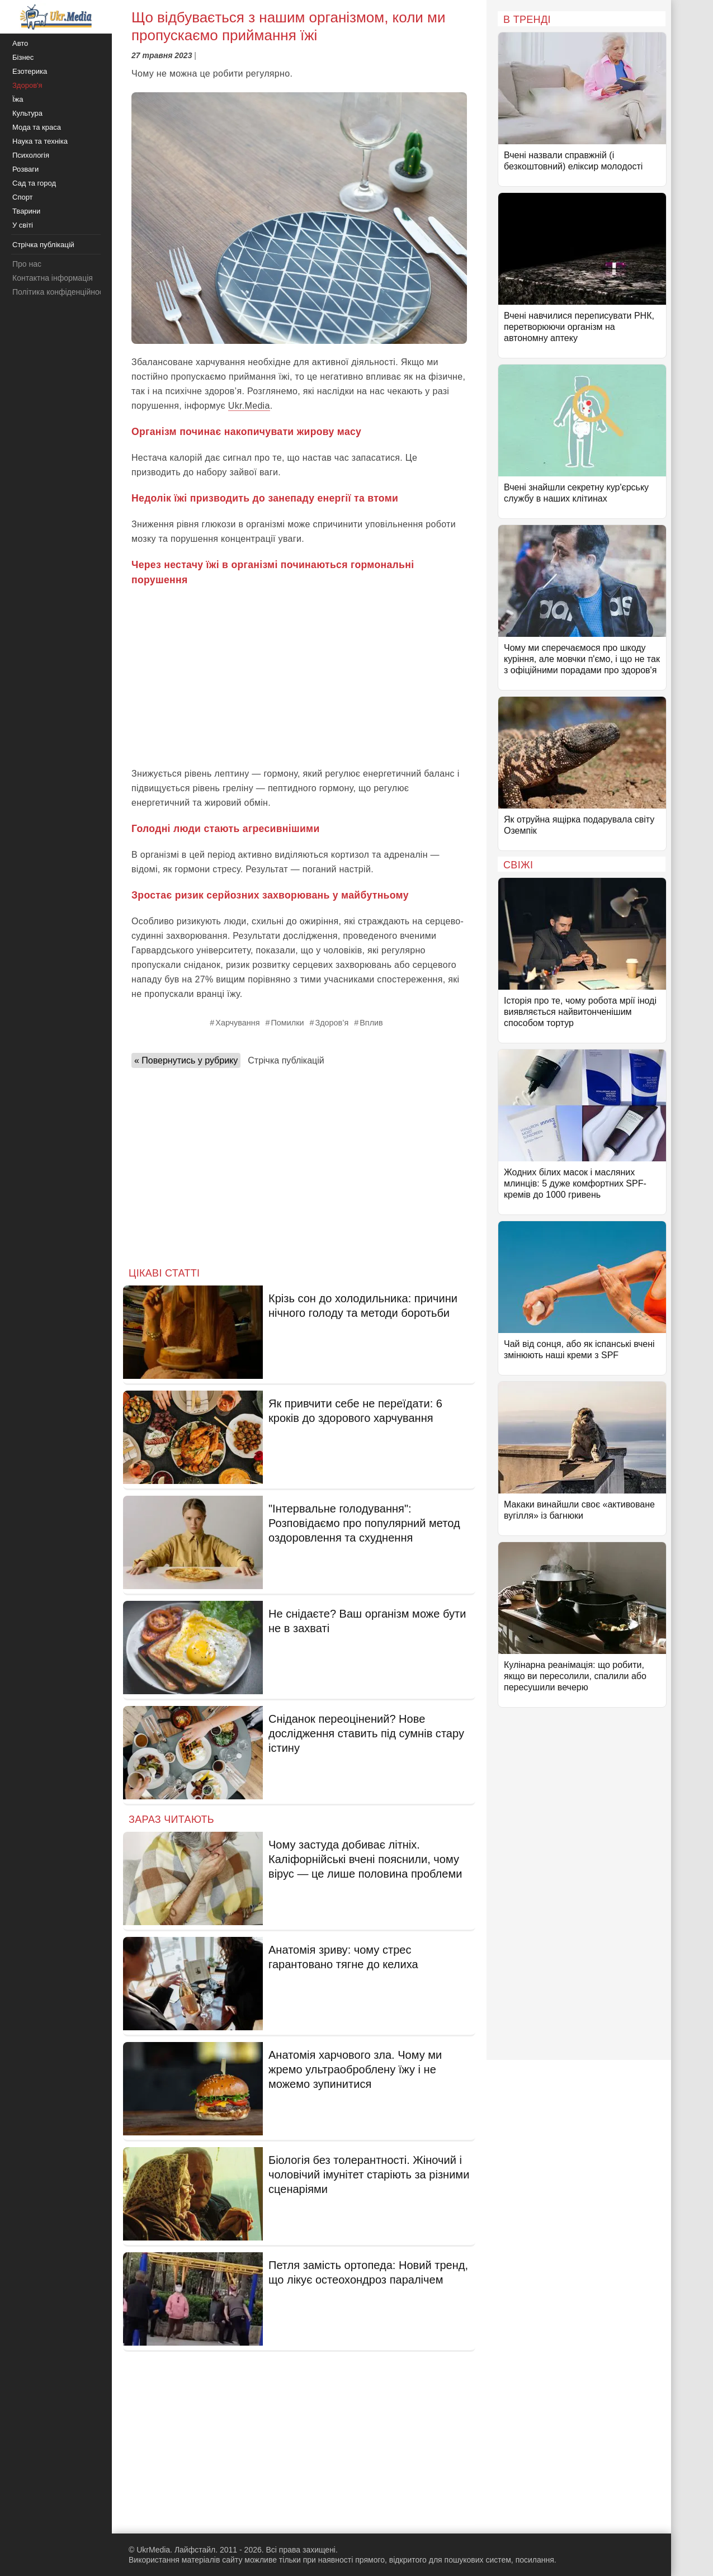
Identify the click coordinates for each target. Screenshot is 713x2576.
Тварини (26, 211)
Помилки (287, 1022)
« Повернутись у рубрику (186, 1060)
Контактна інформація (52, 277)
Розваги (25, 169)
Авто (20, 43)
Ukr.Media (249, 405)
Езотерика (29, 71)
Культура (27, 113)
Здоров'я (27, 85)
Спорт (22, 197)
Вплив (371, 1022)
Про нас (26, 263)
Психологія (30, 155)
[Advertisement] (299, 677)
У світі (22, 225)
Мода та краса (36, 127)
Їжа (17, 99)
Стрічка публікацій (286, 1060)
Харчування (237, 1022)
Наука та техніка (40, 141)
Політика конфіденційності (60, 291)
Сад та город (34, 183)
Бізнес (23, 57)
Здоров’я (331, 1022)
